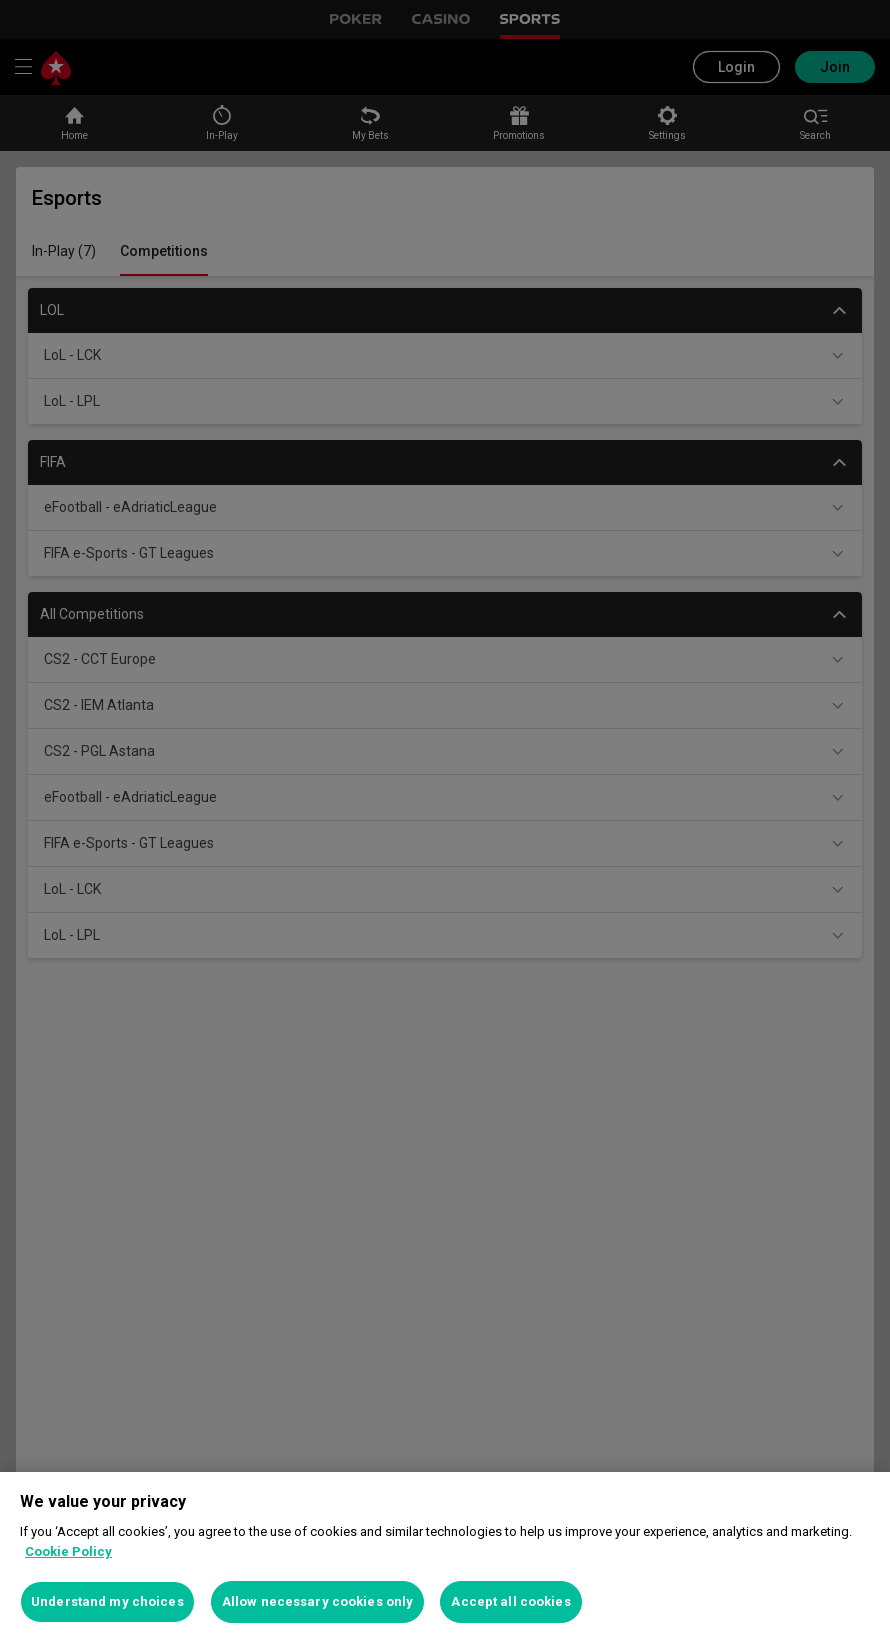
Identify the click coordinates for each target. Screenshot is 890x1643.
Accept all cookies (510, 1601)
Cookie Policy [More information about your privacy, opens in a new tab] (68, 1551)
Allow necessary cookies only (318, 1601)
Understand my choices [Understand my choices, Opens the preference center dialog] (107, 1601)
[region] (445, 1557)
